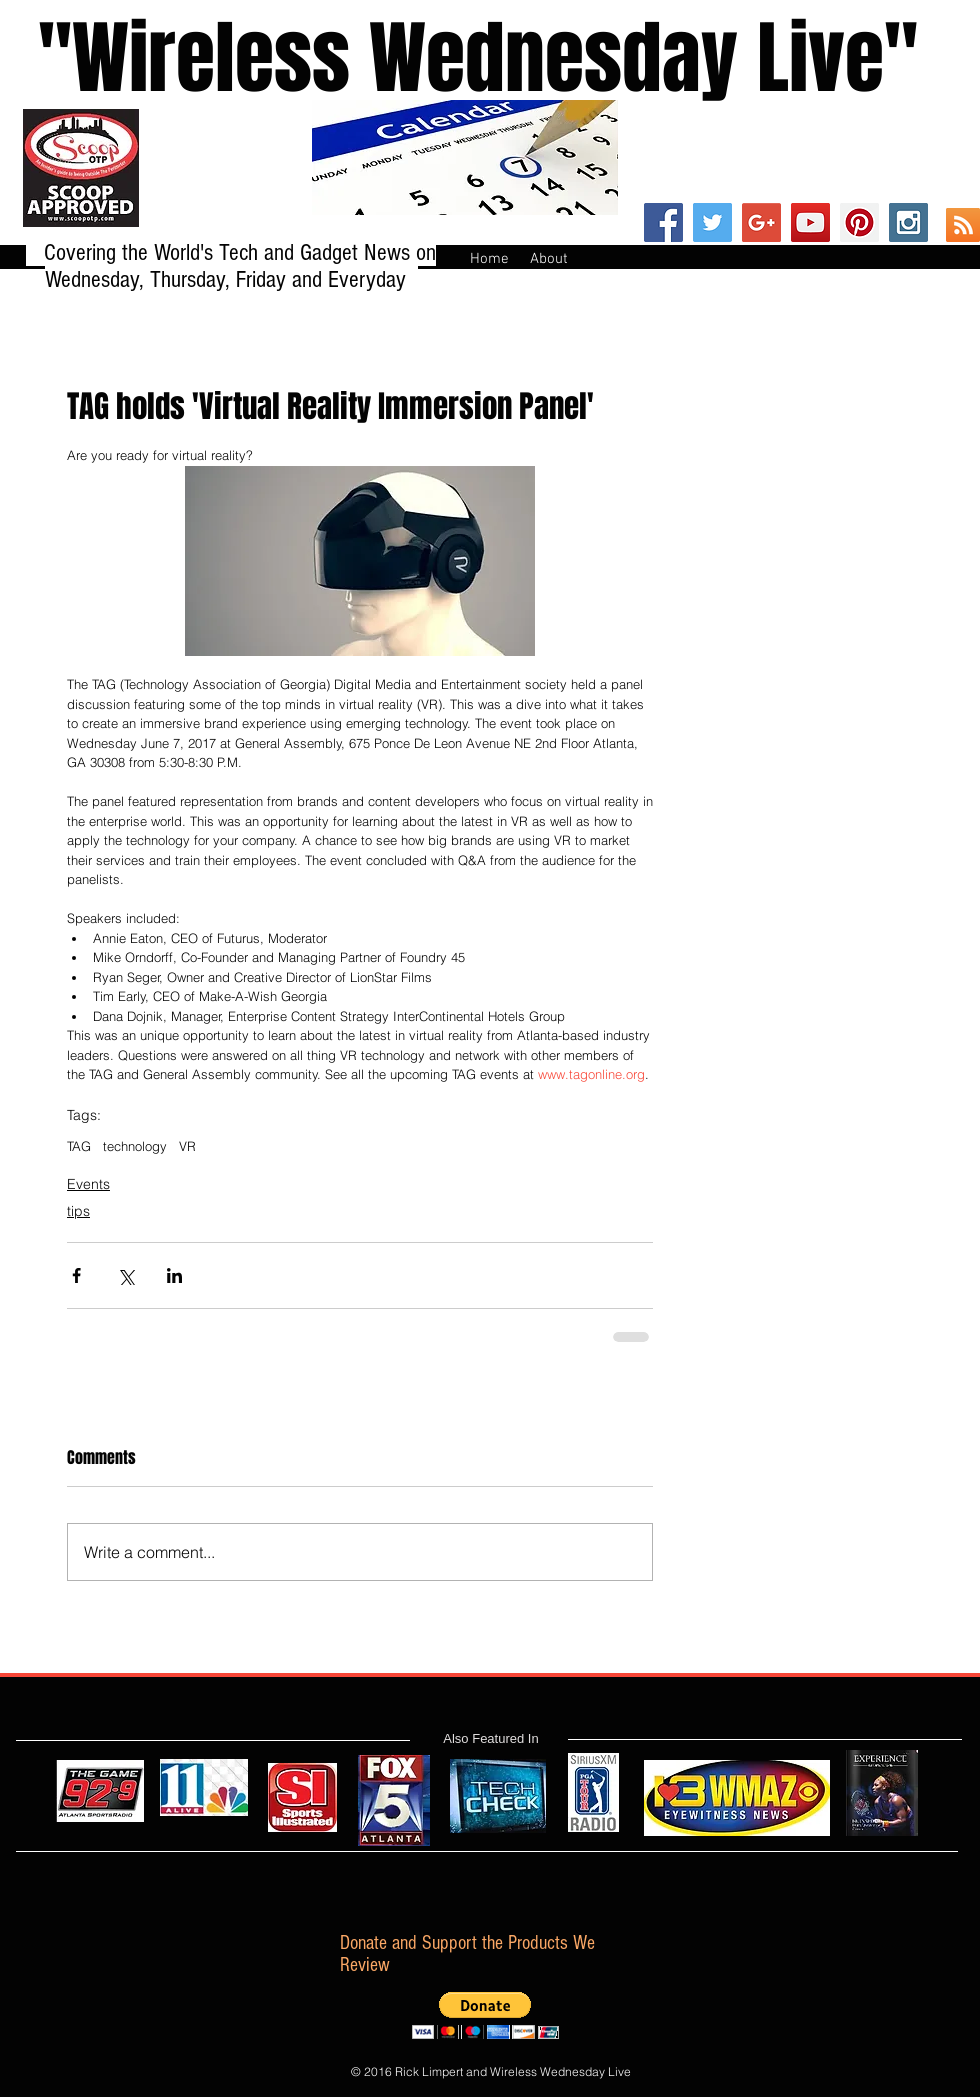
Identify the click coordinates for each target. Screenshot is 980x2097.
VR (187, 1146)
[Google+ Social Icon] (761, 222)
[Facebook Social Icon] (663, 222)
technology (135, 1146)
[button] (485, 2015)
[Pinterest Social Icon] (859, 222)
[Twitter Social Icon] (712, 222)
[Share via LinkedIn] (174, 1275)
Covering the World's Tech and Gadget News (230, 252)
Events (88, 1184)
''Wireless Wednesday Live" (459, 58)
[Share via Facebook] (76, 1275)
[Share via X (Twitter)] (125, 1275)
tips (78, 1211)
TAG (79, 1146)
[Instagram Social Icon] (908, 222)
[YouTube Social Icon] (810, 222)
